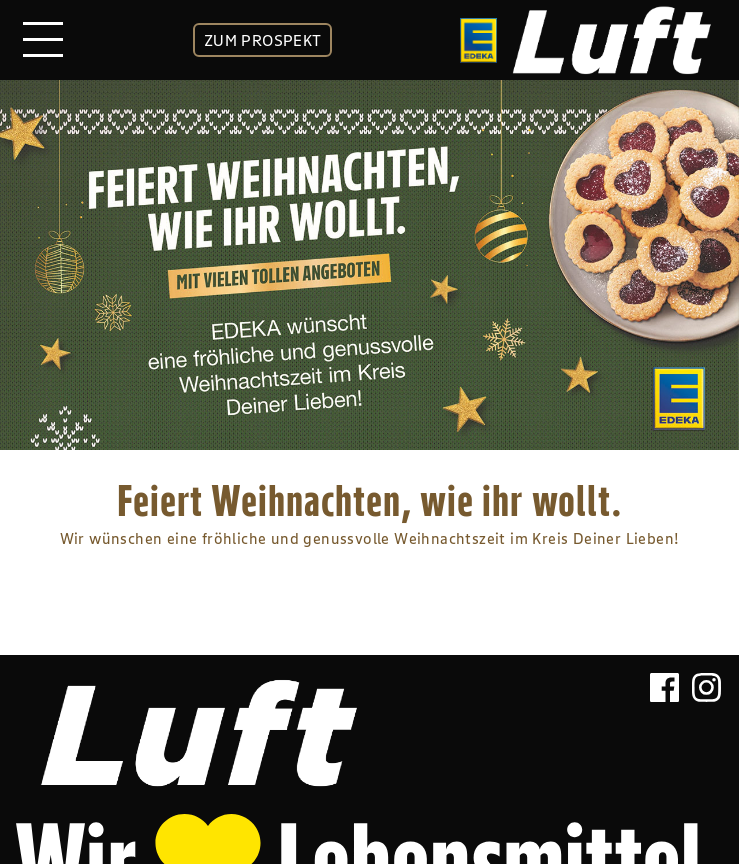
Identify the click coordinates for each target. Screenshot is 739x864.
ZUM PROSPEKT (263, 40)
